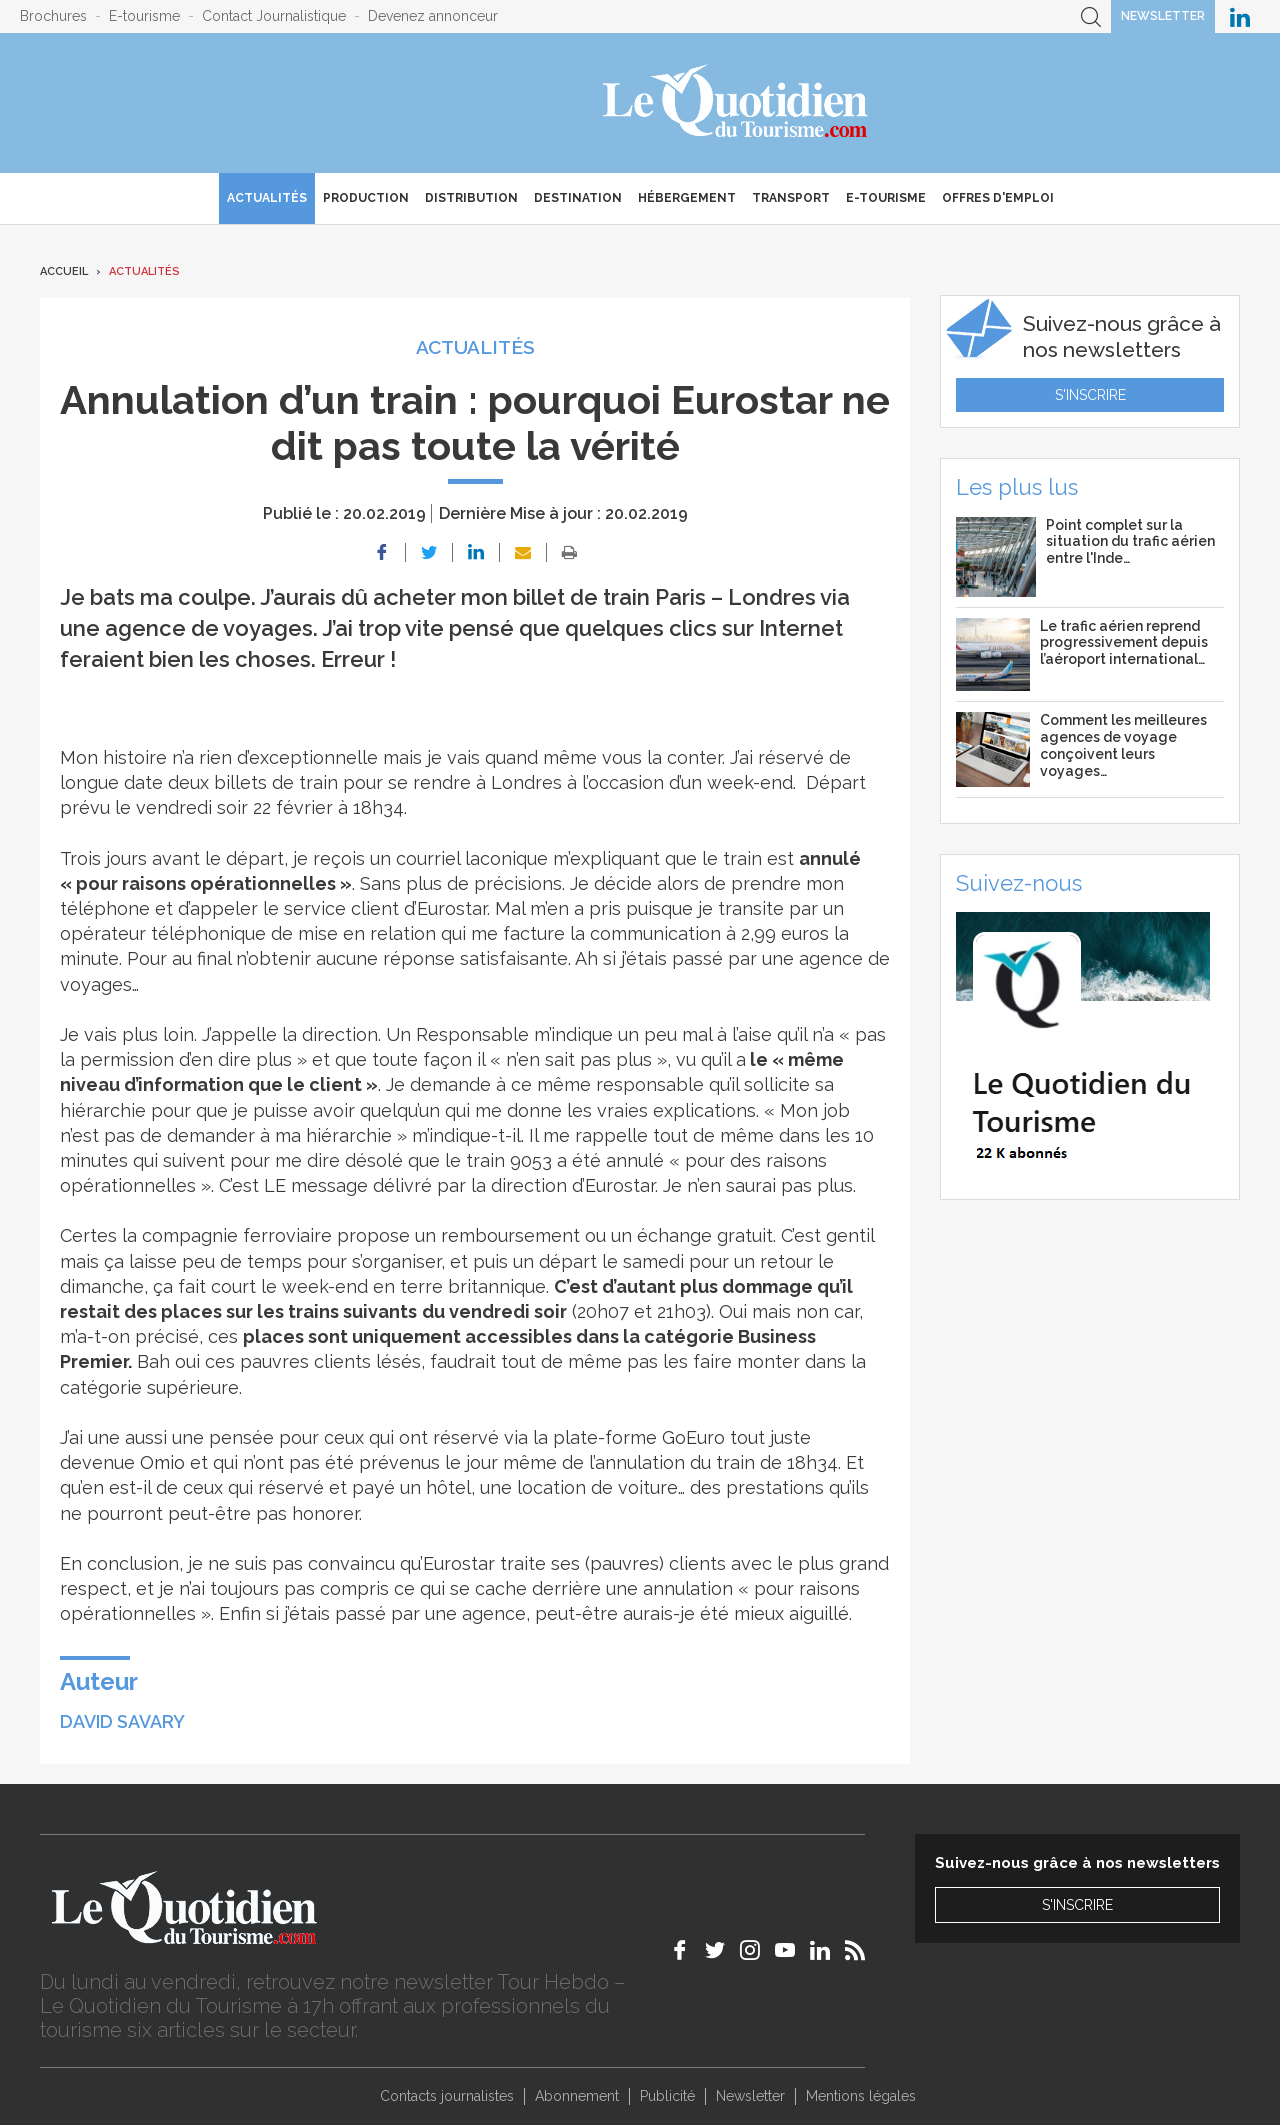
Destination (578, 198)
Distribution (471, 198)
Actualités (267, 198)
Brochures (53, 16)
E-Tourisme (886, 198)
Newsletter (1163, 16)
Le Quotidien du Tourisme (736, 103)
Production (366, 198)
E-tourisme (144, 16)
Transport (791, 198)
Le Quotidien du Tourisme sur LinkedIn (1240, 16)
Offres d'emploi (998, 198)
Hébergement (687, 198)
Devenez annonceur (433, 16)
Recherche (1091, 16)
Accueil (64, 271)
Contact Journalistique (274, 16)
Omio (162, 1462)
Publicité (667, 2096)
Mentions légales (861, 2096)
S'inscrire (1090, 395)
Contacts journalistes (447, 2096)
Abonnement (577, 2096)
